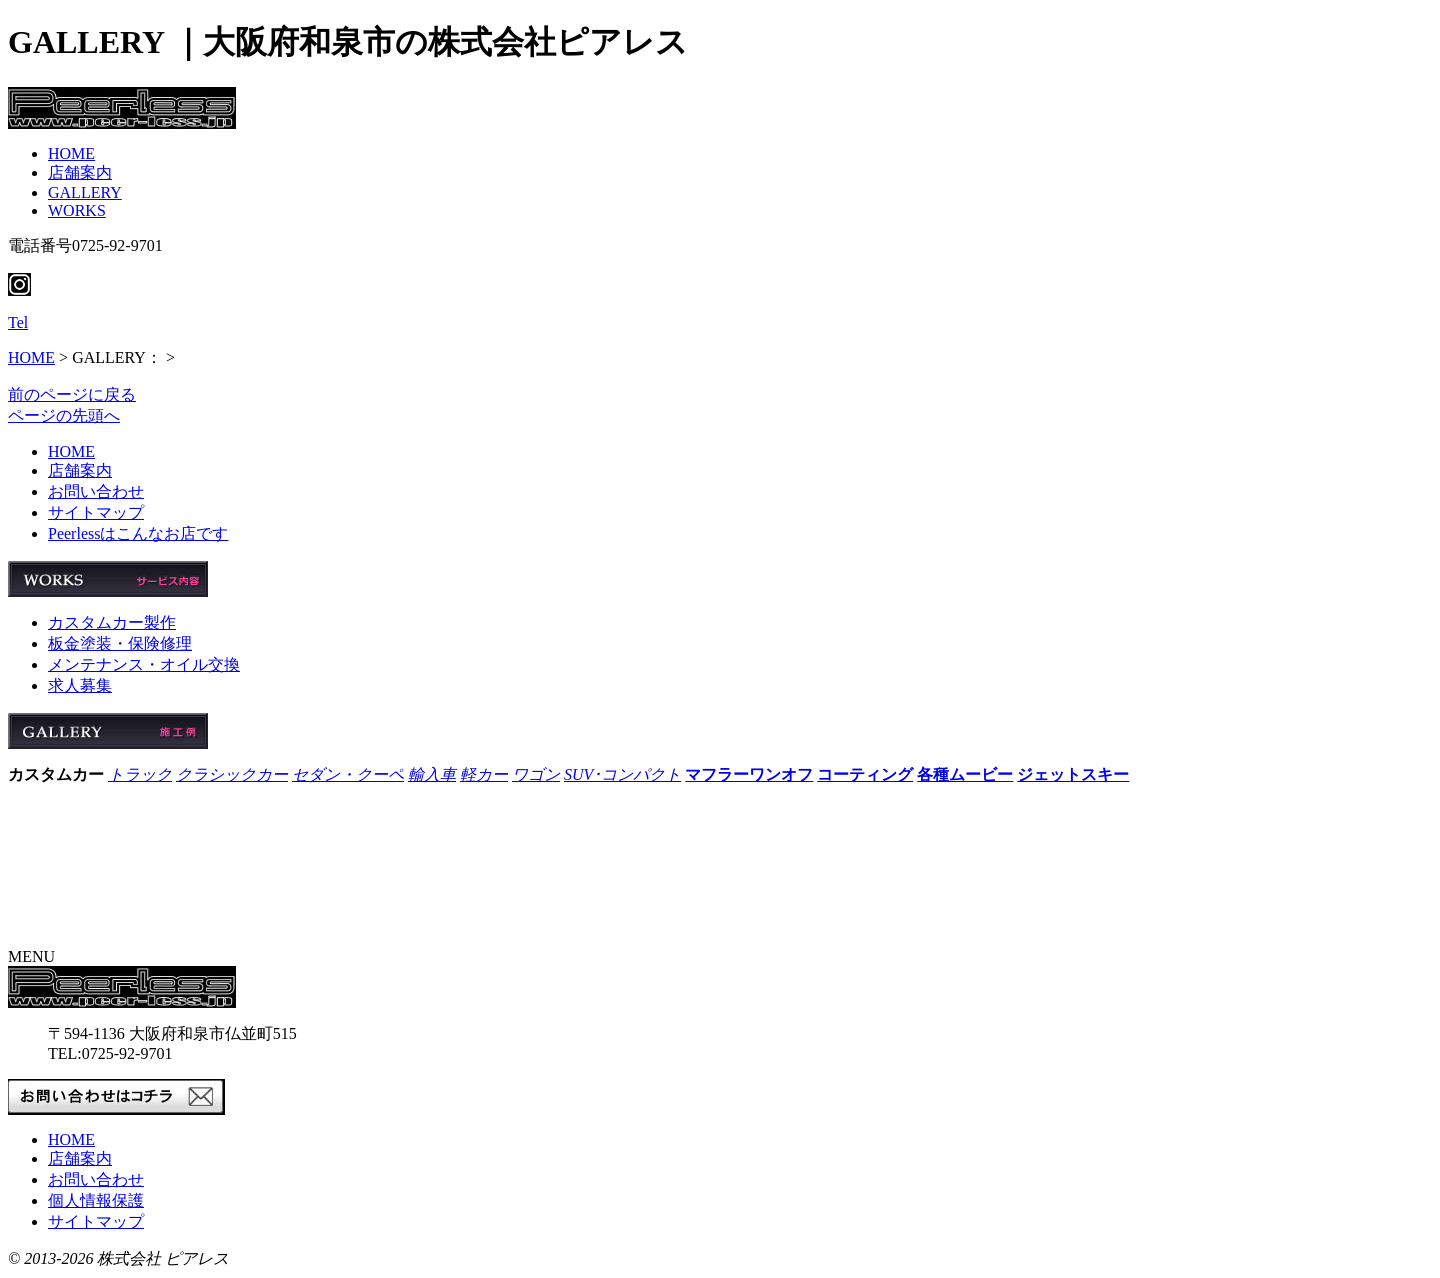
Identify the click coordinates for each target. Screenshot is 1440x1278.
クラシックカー (232, 774)
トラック (140, 774)
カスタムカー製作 (112, 622)
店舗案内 (80, 172)
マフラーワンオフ (749, 774)
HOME (71, 153)
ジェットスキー (1073, 774)
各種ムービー (965, 774)
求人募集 (80, 685)
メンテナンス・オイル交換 (144, 664)
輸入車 (432, 774)
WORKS (77, 210)
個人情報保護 (96, 1200)
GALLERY (85, 192)
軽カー (484, 774)
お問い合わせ (96, 491)
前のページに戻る (72, 394)
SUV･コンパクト (622, 774)
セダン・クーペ (348, 774)
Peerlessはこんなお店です (138, 533)
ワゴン (536, 774)
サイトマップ (96, 512)
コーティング (865, 774)
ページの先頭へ (64, 415)
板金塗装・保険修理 (120, 643)
